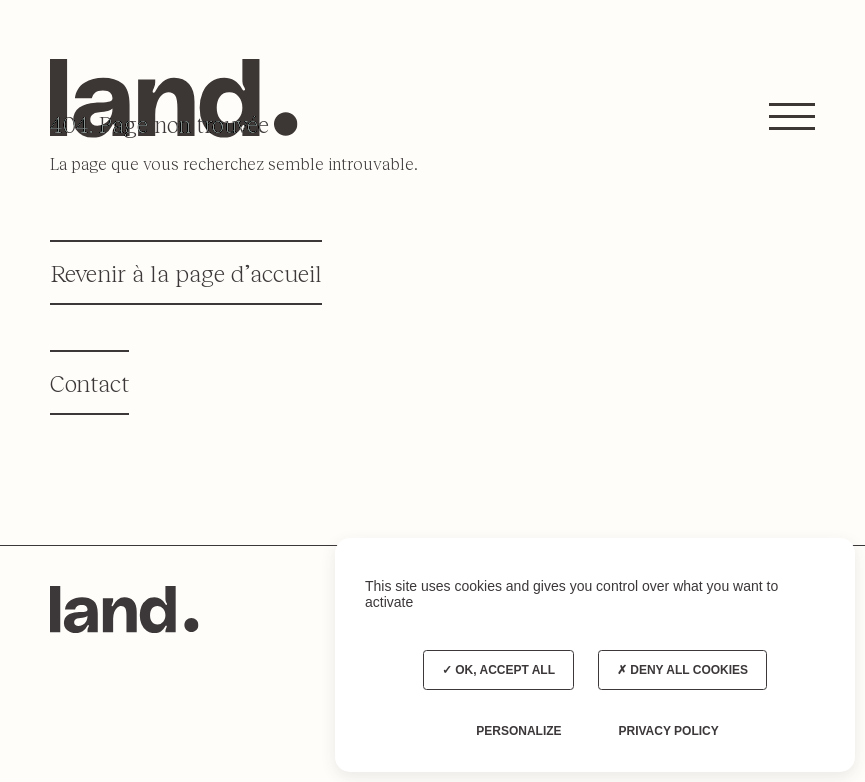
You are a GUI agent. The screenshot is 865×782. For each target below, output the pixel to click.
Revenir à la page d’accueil (186, 272)
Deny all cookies (682, 670)
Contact (89, 382)
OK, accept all (498, 670)
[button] (792, 116)
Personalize (518, 731)
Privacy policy (668, 731)
